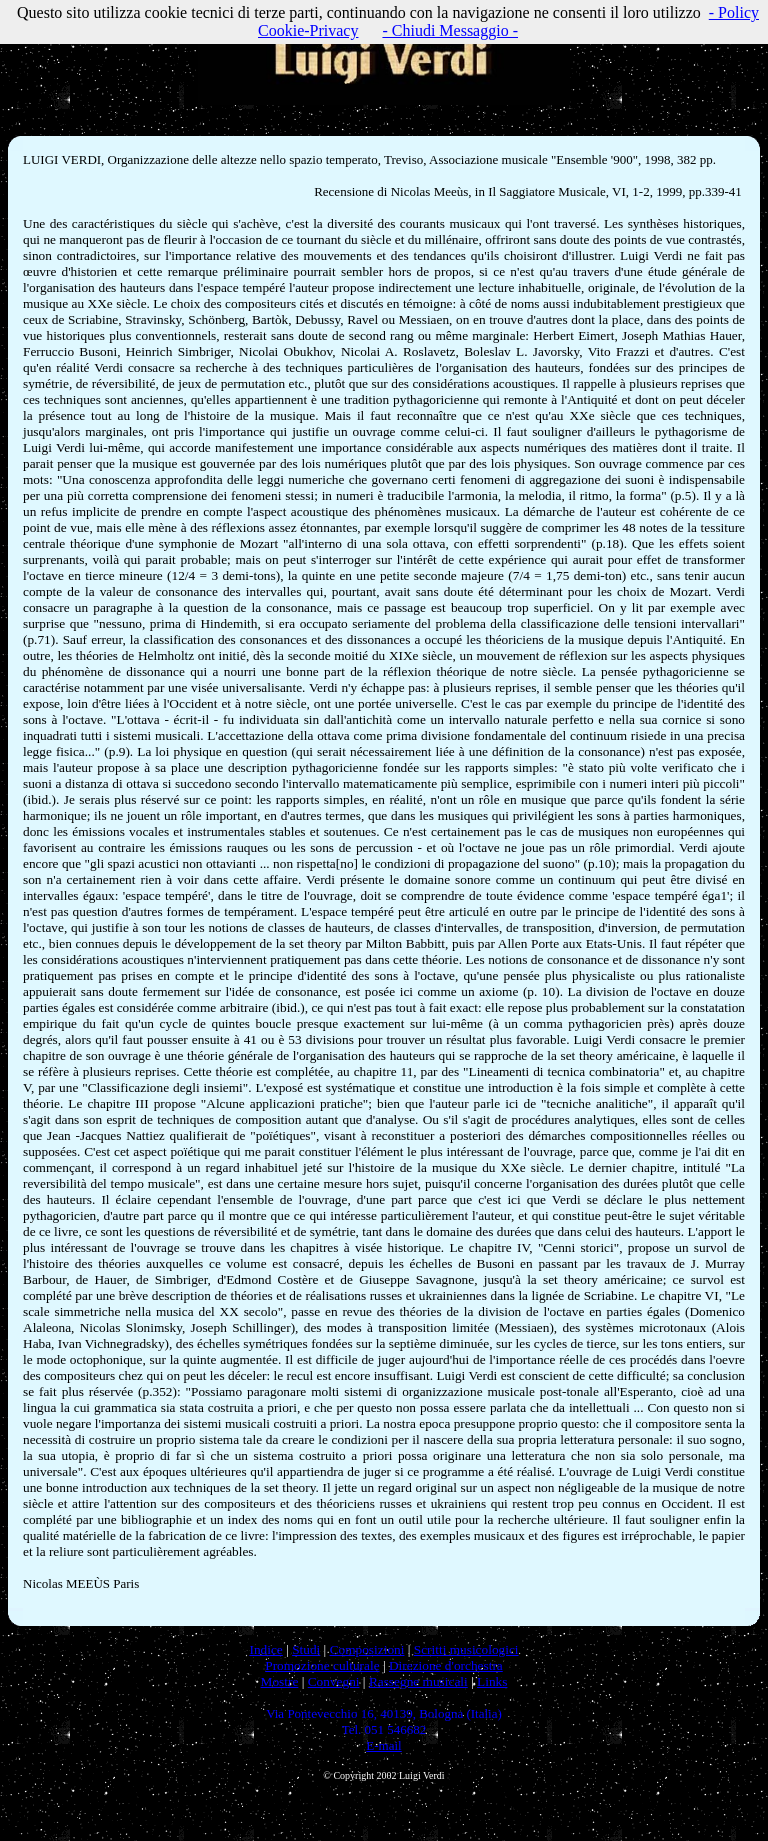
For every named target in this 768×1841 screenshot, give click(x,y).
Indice (265, 1649)
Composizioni (367, 1649)
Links (492, 1681)
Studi (306, 1649)
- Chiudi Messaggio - (450, 30)
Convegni (334, 1681)
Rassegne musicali (418, 1681)
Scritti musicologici (466, 1649)
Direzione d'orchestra (446, 1665)
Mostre (280, 1681)
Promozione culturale (322, 1665)
